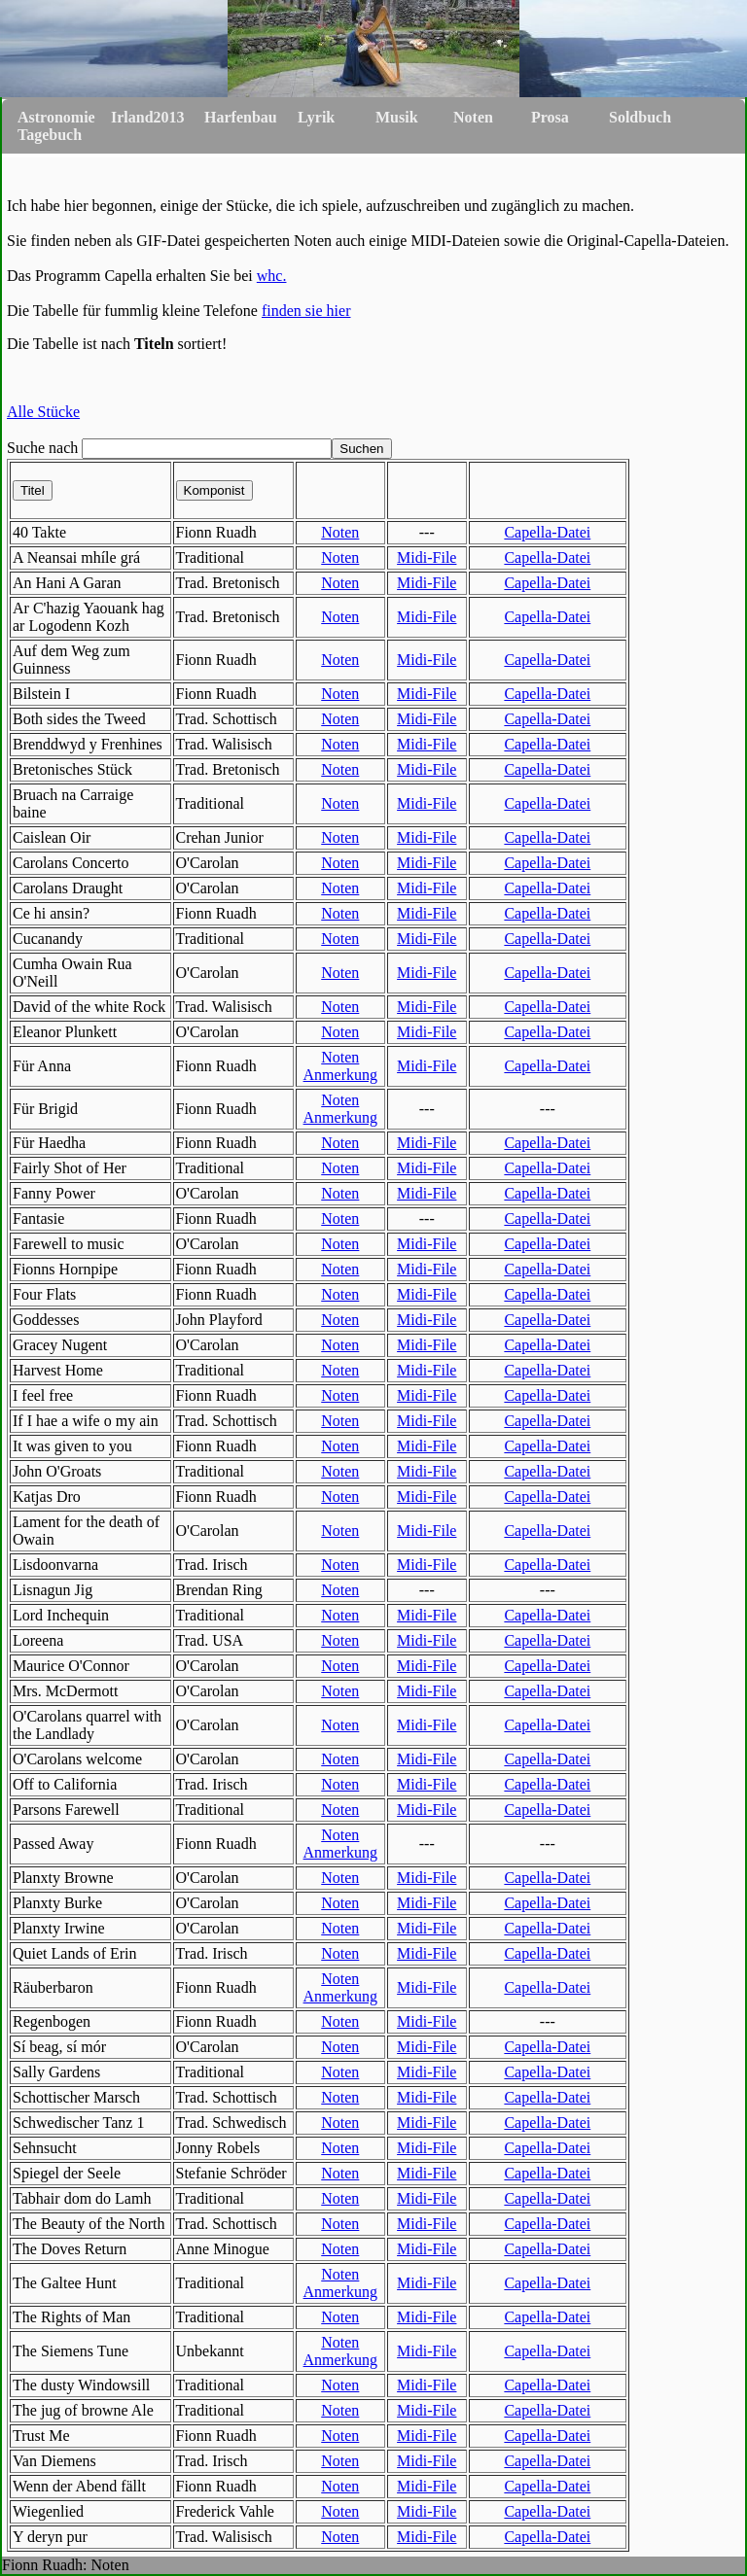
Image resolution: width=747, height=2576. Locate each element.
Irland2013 (148, 117)
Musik (396, 117)
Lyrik (316, 117)
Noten (473, 117)
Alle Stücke (43, 411)
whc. (272, 275)
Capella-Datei (547, 532)
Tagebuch (50, 134)
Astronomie (56, 117)
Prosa (550, 117)
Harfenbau (240, 117)
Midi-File (426, 557)
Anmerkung (340, 1074)
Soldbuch (640, 117)
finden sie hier (306, 310)
